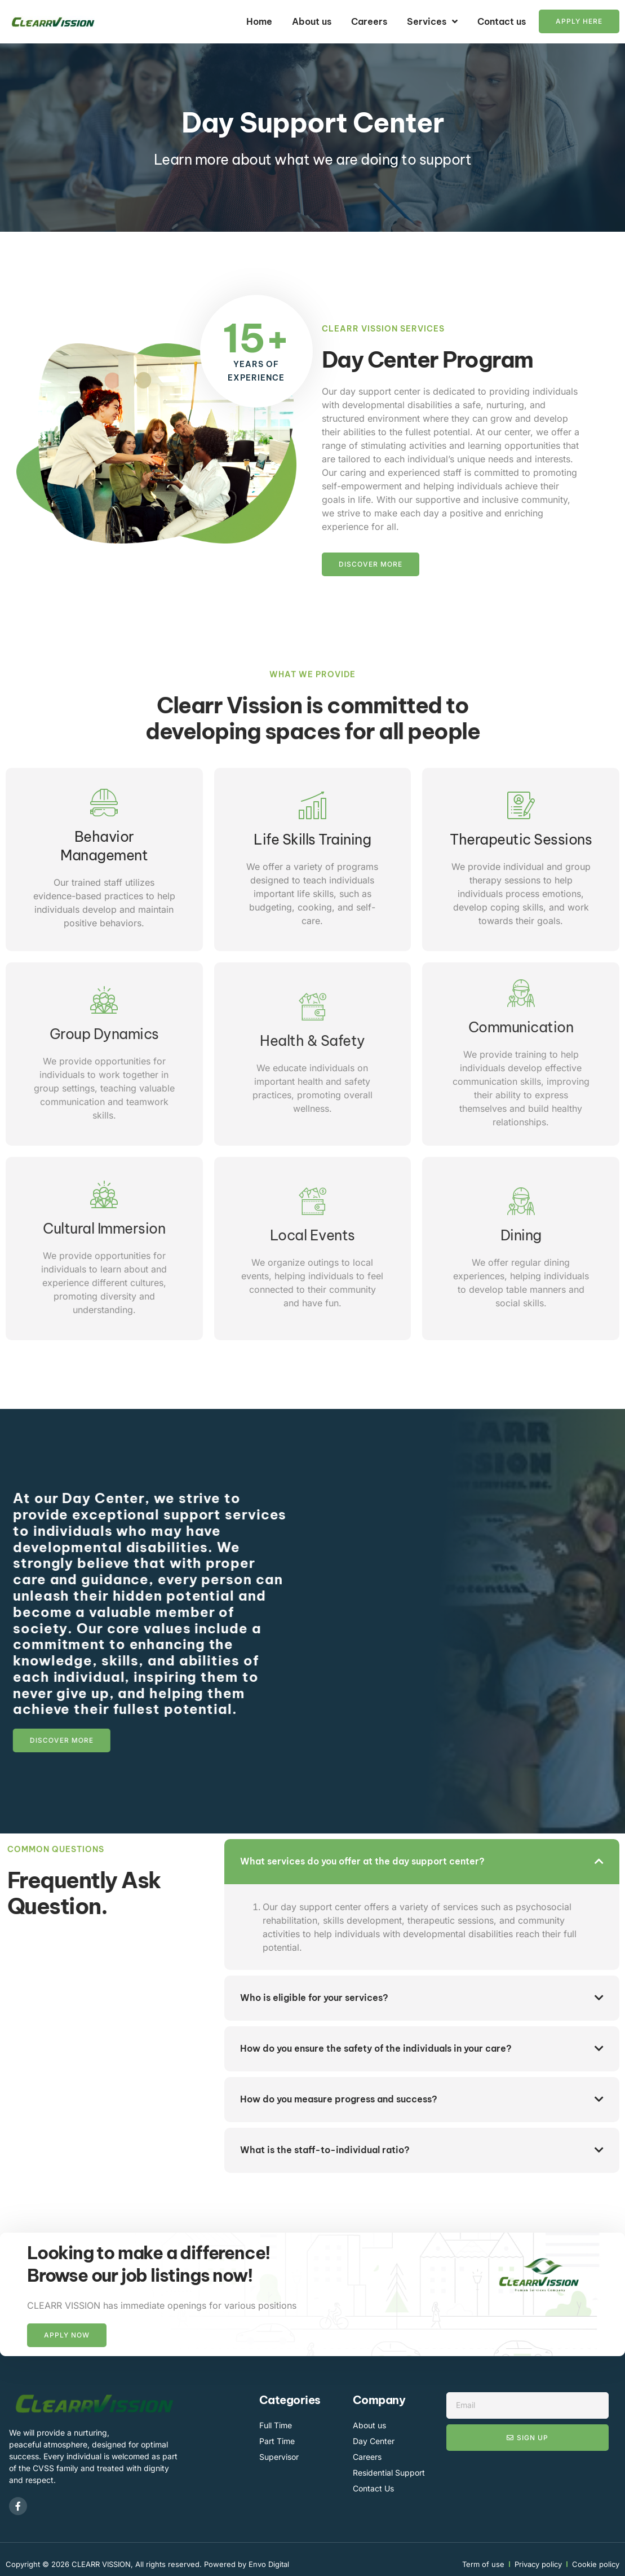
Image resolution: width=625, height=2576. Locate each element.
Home (259, 21)
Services (432, 21)
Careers (369, 21)
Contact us (501, 21)
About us (311, 21)
